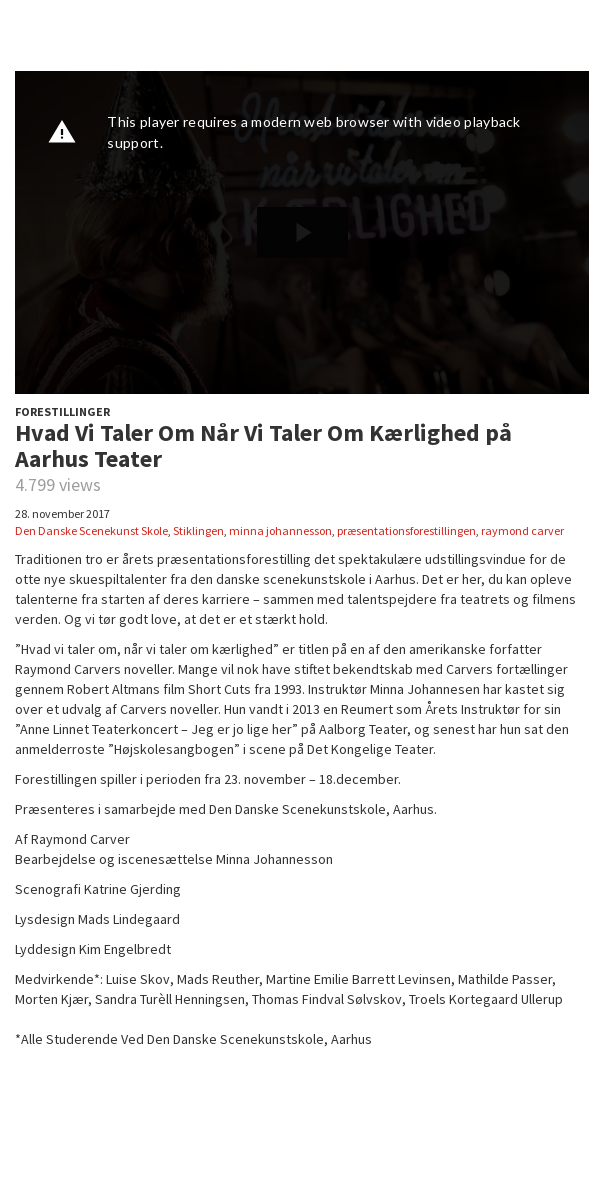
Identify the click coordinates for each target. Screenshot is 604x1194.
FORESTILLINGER (62, 411)
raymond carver (522, 530)
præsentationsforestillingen (406, 530)
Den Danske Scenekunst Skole (91, 530)
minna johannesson (280, 530)
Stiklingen (198, 530)
